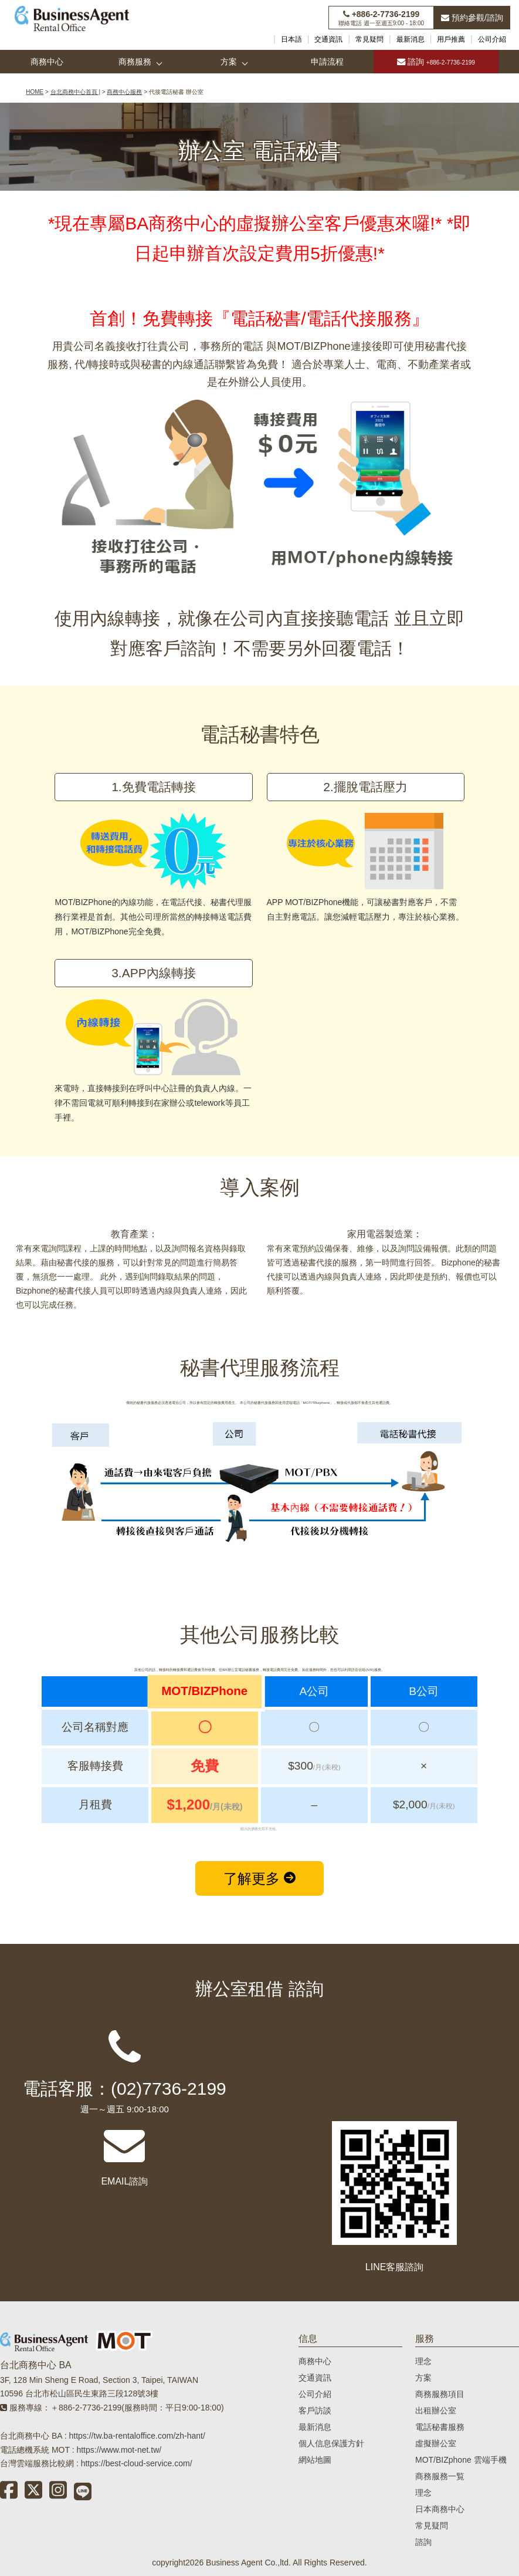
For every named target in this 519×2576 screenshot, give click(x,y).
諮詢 (436, 61)
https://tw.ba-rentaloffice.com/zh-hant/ (137, 2435)
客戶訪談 (314, 2410)
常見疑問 (369, 39)
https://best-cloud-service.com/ (136, 2463)
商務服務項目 (439, 2394)
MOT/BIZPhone (313, 346)
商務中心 (46, 61)
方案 (229, 61)
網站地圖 (314, 2459)
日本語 (291, 39)
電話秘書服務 (439, 2427)
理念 (423, 2361)
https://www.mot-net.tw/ (118, 2450)
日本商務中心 (439, 2509)
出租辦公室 (435, 2410)
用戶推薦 (451, 39)
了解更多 (259, 1878)
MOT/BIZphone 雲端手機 (461, 2459)
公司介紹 (492, 39)
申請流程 (327, 61)
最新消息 (410, 39)
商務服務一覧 (439, 2476)
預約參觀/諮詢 (472, 17)
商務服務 (134, 61)
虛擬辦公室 (435, 2443)
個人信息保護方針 (331, 2443)
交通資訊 (328, 39)
